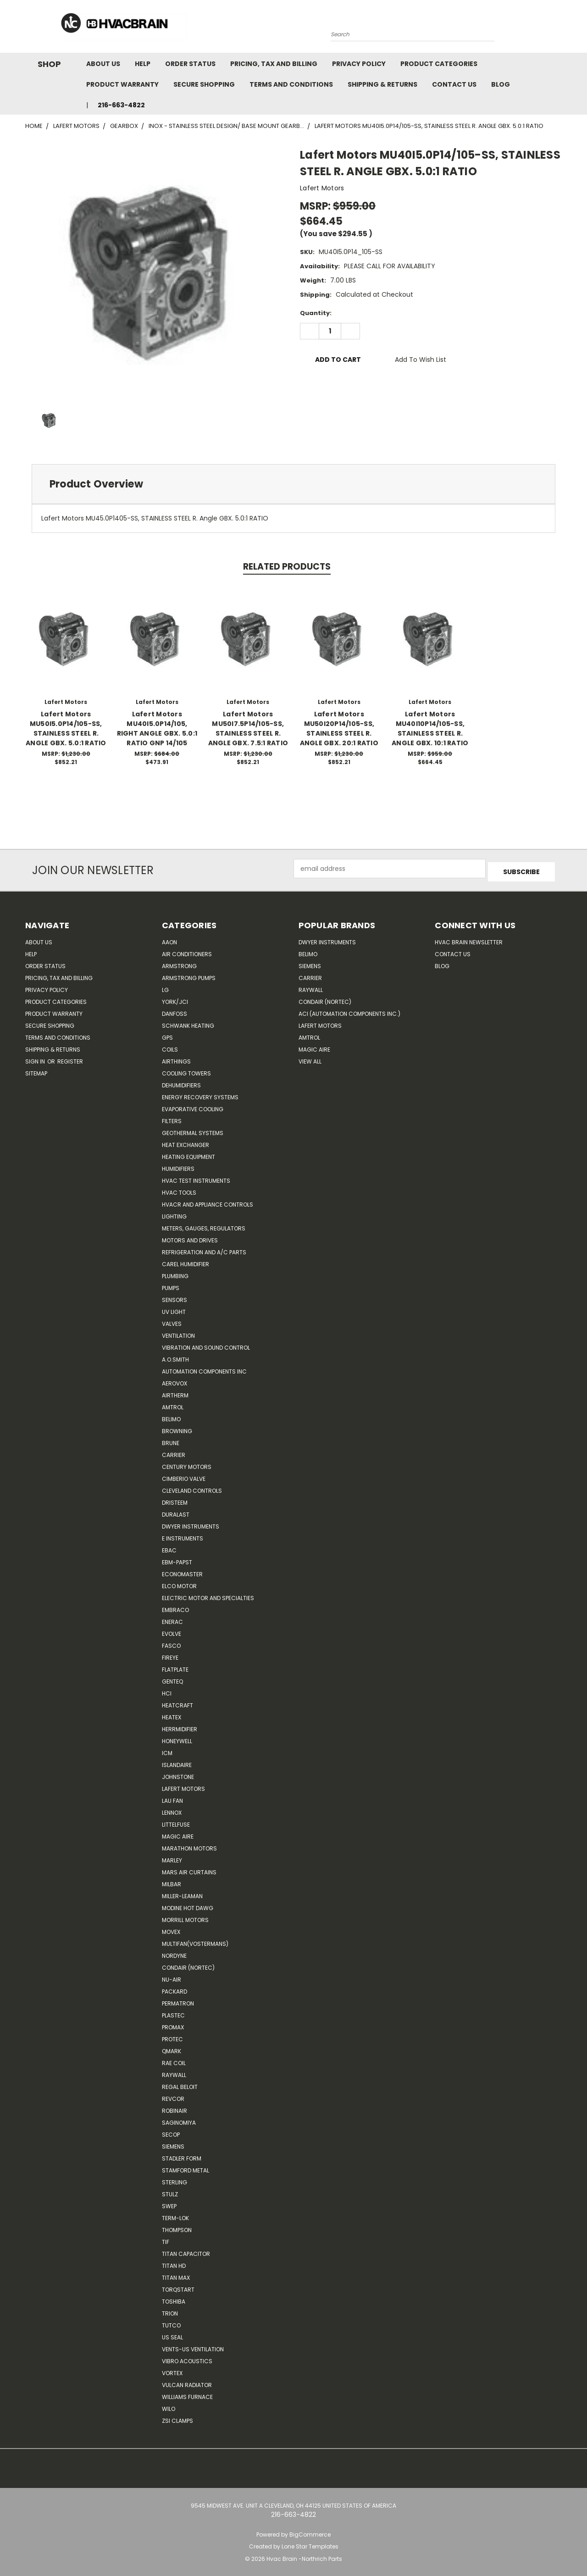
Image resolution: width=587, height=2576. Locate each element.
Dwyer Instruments (190, 1523)
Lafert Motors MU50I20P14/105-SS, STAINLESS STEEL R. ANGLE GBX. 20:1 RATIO (339, 728)
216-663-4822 (121, 105)
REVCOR (173, 2096)
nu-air (171, 1976)
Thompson (177, 2227)
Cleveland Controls (192, 1487)
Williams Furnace (187, 2394)
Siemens (173, 2143)
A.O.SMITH (175, 1356)
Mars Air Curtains (189, 1869)
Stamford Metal (185, 2167)
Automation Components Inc (204, 1368)
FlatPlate (175, 1666)
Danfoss (174, 1010)
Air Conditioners (187, 951)
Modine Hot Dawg (187, 1905)
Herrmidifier (179, 1726)
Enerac (172, 1619)
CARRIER (173, 1452)
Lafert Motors (183, 1785)
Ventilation (178, 1332)
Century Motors (186, 1464)
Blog (500, 84)
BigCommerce (310, 2531)
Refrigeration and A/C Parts (204, 1249)
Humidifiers (178, 1165)
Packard (174, 1988)
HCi (167, 1690)
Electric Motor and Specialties (208, 1595)
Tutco (171, 2322)
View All (310, 1058)
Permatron (178, 2000)
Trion (170, 2310)
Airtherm (175, 1392)
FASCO (171, 1642)
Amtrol (172, 1404)
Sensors (174, 1297)
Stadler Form (181, 2155)
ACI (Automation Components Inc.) (349, 1010)
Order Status (190, 63)
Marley (172, 1857)
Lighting (174, 1213)
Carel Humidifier (185, 1261)
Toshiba (173, 2298)
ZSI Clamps (177, 2417)
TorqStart (178, 2286)
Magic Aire (178, 1833)
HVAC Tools (179, 1189)
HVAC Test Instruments (196, 1177)
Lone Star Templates (310, 2544)
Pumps (170, 1285)
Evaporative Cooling (192, 1106)
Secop (171, 2131)
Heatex (171, 1714)
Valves (172, 1320)
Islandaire (177, 1762)
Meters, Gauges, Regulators (203, 1225)
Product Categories (438, 63)
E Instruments (182, 1535)
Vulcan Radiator (187, 2382)
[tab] (293, 484)
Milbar (171, 1881)
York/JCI (175, 999)
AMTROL (309, 1034)
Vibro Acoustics (187, 2358)
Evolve (171, 1630)
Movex (171, 1929)
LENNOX (172, 1809)
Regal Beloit (180, 2084)
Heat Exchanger (185, 1142)
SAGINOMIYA (179, 2119)
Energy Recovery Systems (200, 1094)
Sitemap (36, 1070)
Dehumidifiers (181, 1082)
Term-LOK (175, 2215)
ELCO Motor (179, 1583)
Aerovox (174, 1380)
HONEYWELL (177, 1738)
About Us (103, 63)
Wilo (168, 2406)
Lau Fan (172, 1797)
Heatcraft (177, 1702)
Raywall (174, 2072)
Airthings (176, 1058)
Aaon (169, 939)
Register (70, 1058)
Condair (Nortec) (188, 1964)
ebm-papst (177, 1559)
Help (142, 63)
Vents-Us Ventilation (193, 2346)
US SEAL (172, 2334)
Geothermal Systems (192, 1130)
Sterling (174, 2179)
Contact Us (454, 84)
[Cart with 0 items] (559, 28)
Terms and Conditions (291, 84)
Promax (173, 2024)
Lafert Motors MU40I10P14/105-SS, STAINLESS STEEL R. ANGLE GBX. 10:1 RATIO (430, 728)
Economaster (182, 1571)
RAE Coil (174, 2060)
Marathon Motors (189, 1845)
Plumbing (175, 1273)
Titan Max (176, 2274)
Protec (172, 2036)
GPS (167, 1034)
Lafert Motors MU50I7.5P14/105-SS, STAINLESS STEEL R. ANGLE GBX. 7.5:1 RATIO (248, 728)
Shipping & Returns (382, 84)
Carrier (310, 975)
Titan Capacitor (186, 2251)
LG (165, 987)
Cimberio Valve (183, 1475)
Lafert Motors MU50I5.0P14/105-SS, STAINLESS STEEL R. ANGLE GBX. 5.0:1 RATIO (66, 728)
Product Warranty (122, 84)
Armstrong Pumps (189, 975)
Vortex (172, 2370)
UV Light (174, 1309)
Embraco (175, 1607)
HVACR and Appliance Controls (207, 1201)
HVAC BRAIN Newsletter (469, 939)
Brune (170, 1440)
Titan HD (174, 2262)
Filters (172, 1118)
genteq (172, 1678)
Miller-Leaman (182, 1893)
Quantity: (316, 313)
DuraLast (175, 1511)
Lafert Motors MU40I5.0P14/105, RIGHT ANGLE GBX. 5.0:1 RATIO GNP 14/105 (157, 728)
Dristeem (175, 1499)
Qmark (171, 2048)
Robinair (174, 2107)
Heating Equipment (188, 1154)
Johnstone (178, 1774)
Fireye (170, 1654)
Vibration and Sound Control (206, 1344)
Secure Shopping (204, 84)
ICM (167, 1750)
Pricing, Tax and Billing (273, 63)
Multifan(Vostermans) (195, 1940)
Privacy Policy (359, 63)
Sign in (35, 1058)
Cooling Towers (186, 1070)
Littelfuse (176, 1821)
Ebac (169, 1547)
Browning (177, 1428)
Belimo (171, 1416)
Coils (170, 1046)
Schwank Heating (188, 1022)
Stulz (170, 2191)
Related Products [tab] (287, 566)
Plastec (173, 2012)
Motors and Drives (190, 1237)
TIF (165, 2239)
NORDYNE (174, 1952)
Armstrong (179, 963)
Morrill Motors (185, 1917)
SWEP (169, 2203)
